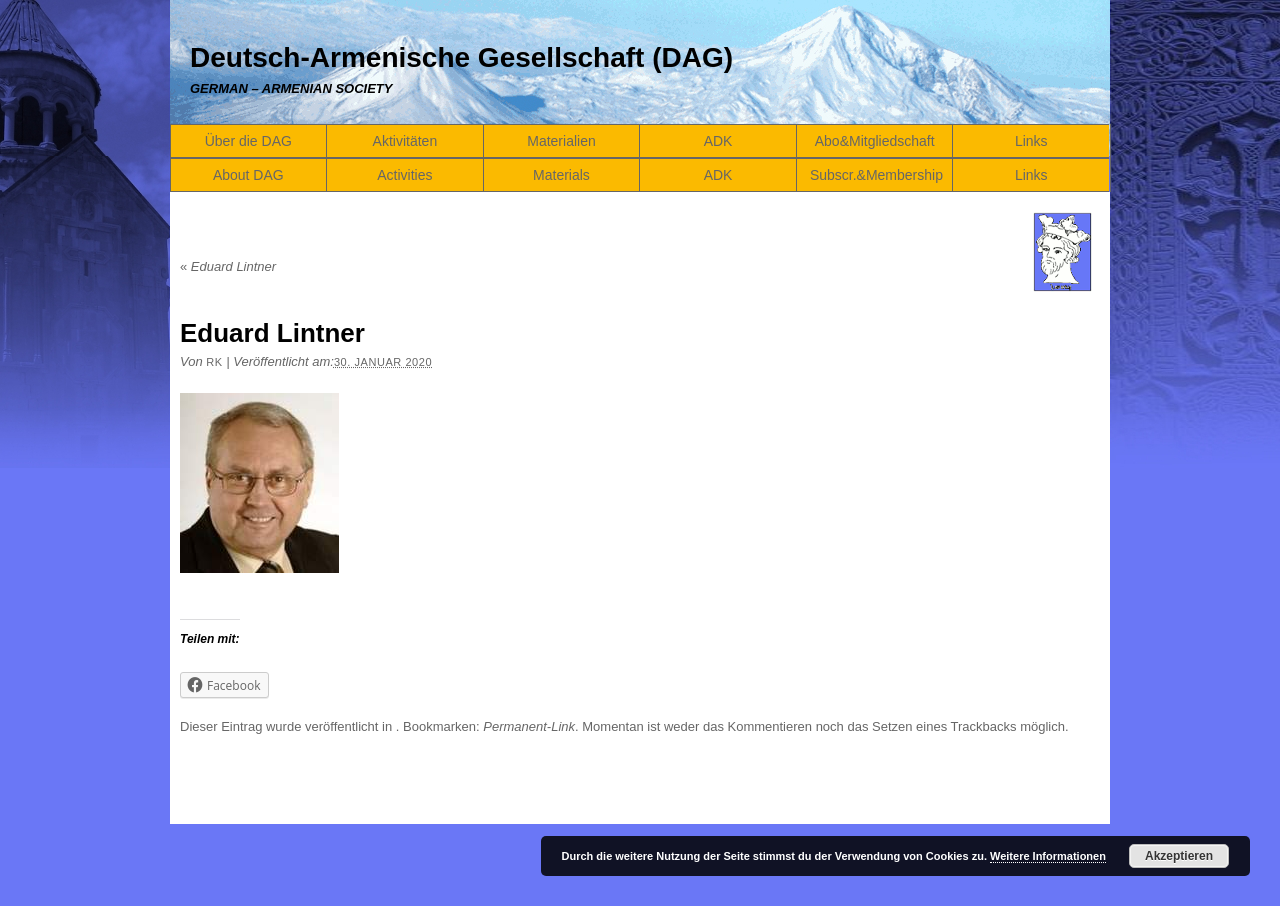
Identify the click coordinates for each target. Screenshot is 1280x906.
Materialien (561, 141)
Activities (404, 175)
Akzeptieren (1179, 856)
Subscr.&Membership (876, 175)
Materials (561, 175)
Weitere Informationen (1048, 856)
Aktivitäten (405, 141)
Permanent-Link (529, 726)
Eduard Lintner (228, 266)
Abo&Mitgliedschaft (875, 141)
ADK (718, 141)
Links (1031, 141)
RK (214, 362)
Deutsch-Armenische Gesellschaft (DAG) (461, 57)
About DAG (248, 175)
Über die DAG (248, 141)
